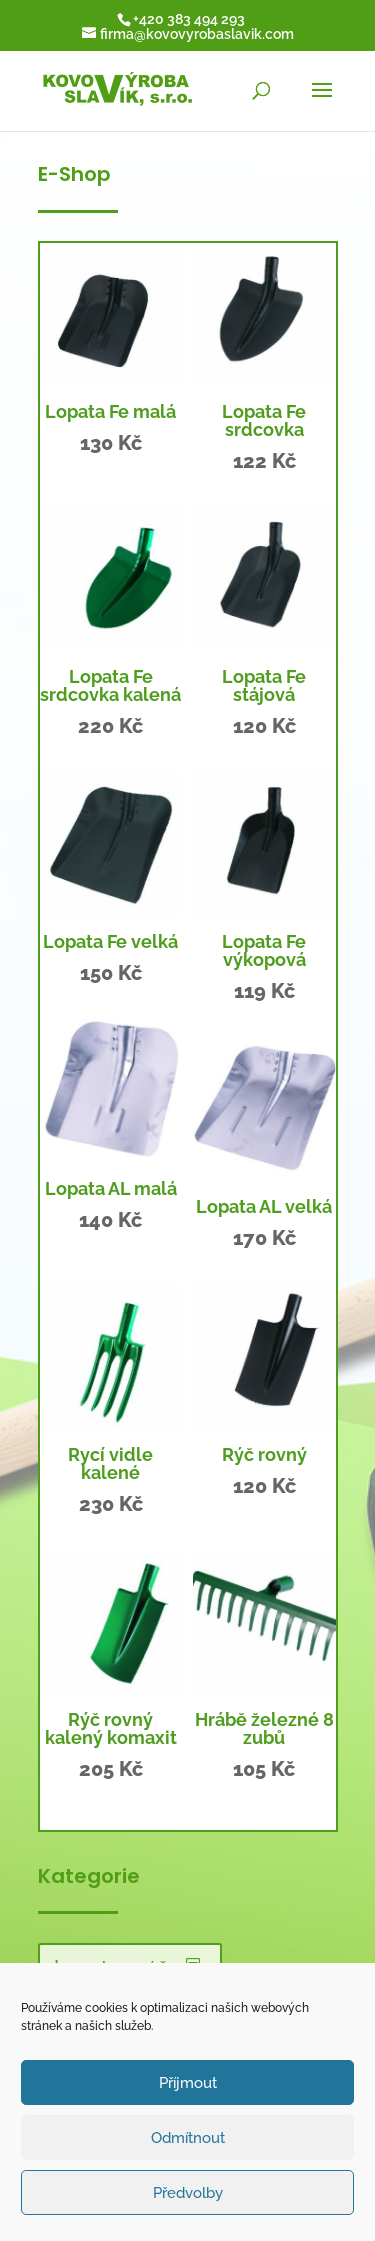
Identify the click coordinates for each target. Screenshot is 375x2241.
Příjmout (188, 2083)
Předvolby (188, 2193)
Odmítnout (188, 2138)
